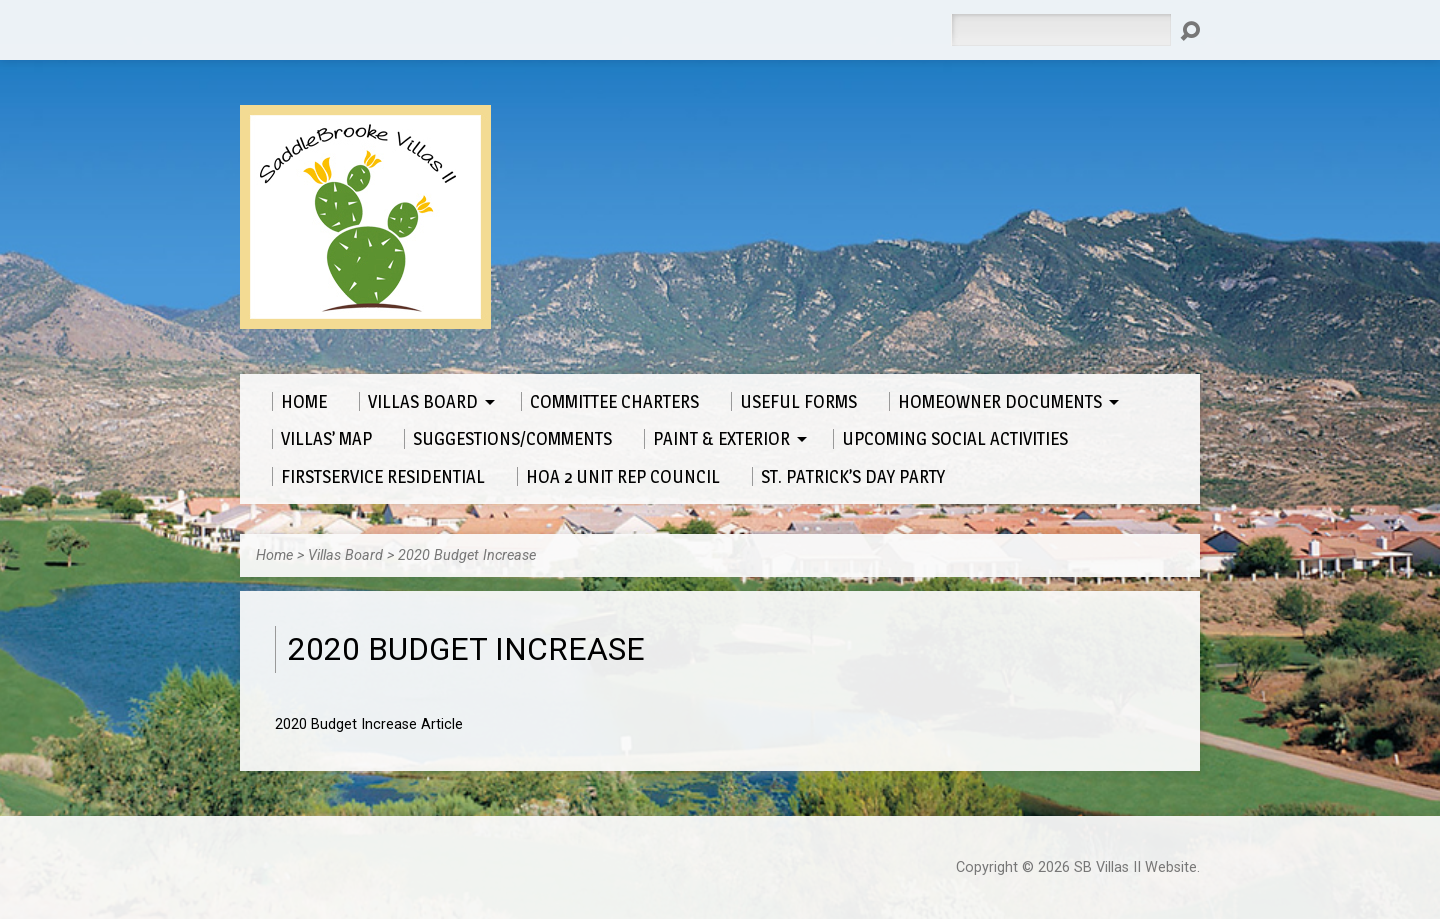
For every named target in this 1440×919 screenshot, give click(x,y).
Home (274, 555)
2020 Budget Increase (467, 555)
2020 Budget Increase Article (369, 724)
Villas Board (345, 555)
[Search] (1061, 30)
